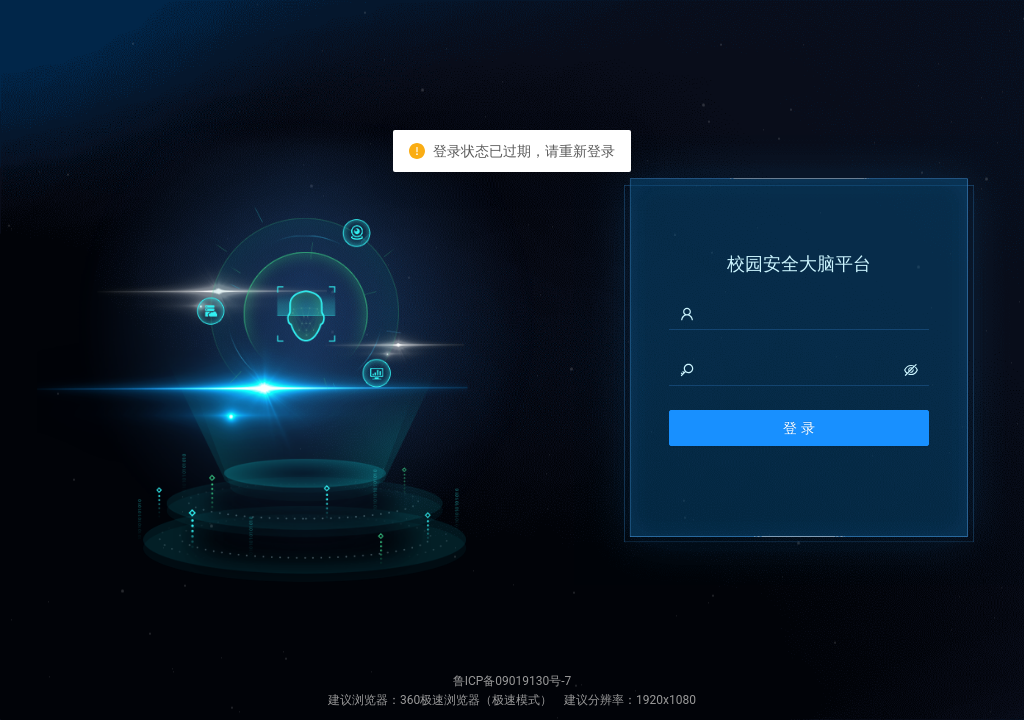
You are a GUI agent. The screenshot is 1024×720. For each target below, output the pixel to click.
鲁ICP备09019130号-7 (512, 681)
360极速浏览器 (440, 700)
